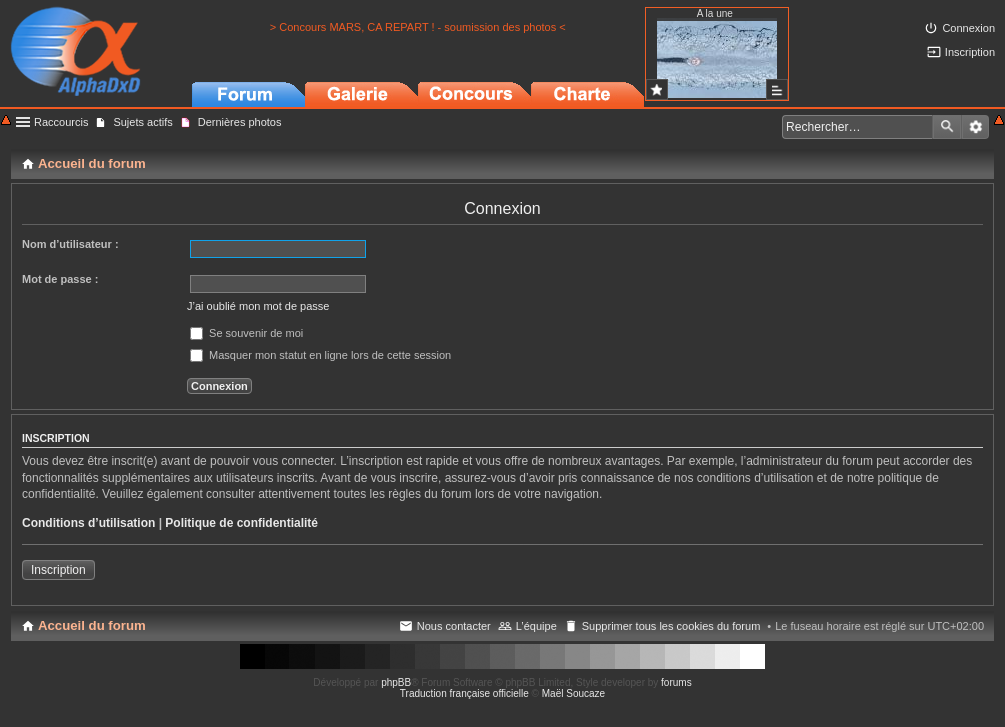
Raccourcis (61, 122)
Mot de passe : (60, 279)
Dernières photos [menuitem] (240, 122)
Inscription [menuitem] (970, 52)
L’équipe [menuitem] (536, 626)
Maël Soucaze (573, 693)
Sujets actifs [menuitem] (142, 122)
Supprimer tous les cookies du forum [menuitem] (671, 626)
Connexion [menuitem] (968, 28)
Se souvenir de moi (246, 333)
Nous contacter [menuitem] (454, 626)
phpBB (396, 682)
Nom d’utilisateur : (70, 244)
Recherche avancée (975, 127)
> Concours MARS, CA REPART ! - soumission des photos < (418, 27)
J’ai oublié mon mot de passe (258, 306)
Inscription (58, 570)
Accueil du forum (92, 625)
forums (676, 682)
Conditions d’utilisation (88, 523)
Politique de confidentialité (241, 523)
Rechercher (947, 127)
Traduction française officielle (464, 693)
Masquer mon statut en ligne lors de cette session (320, 355)
